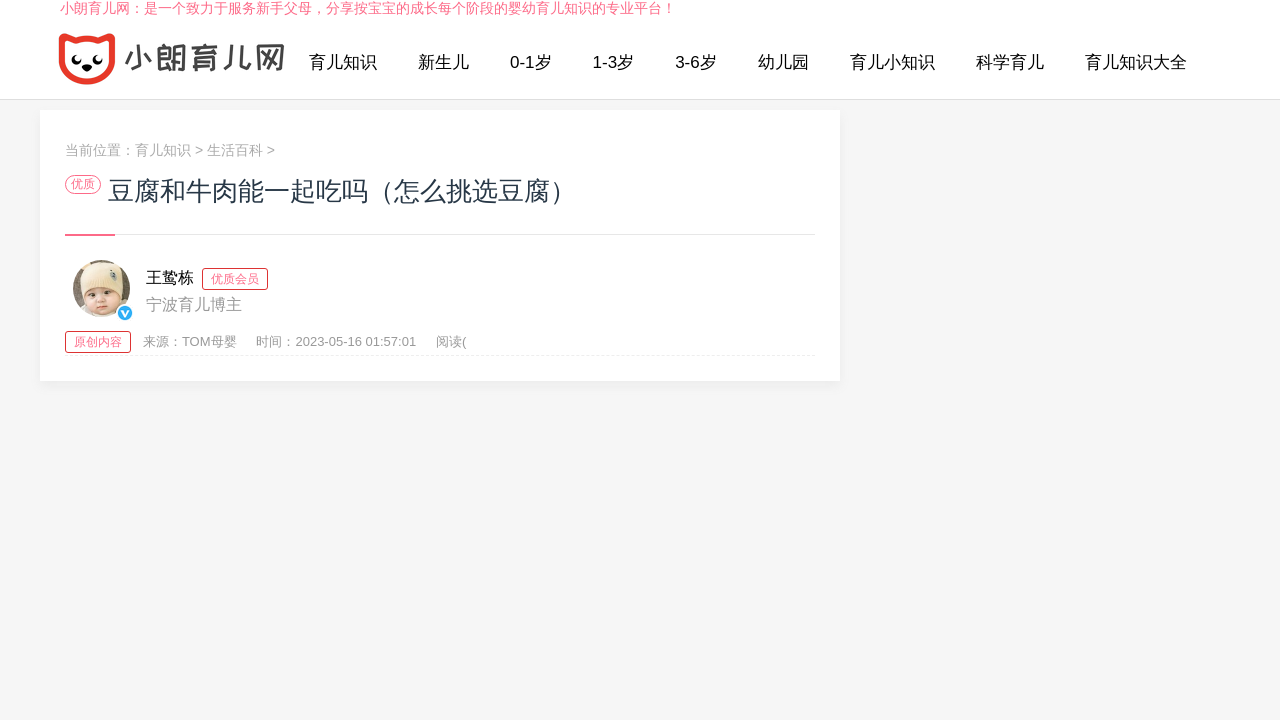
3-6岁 (696, 62)
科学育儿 (1010, 62)
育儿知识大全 (1136, 62)
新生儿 (443, 62)
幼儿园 (783, 62)
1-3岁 (614, 62)
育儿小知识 (892, 62)
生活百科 (235, 150)
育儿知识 (343, 62)
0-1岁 (531, 62)
